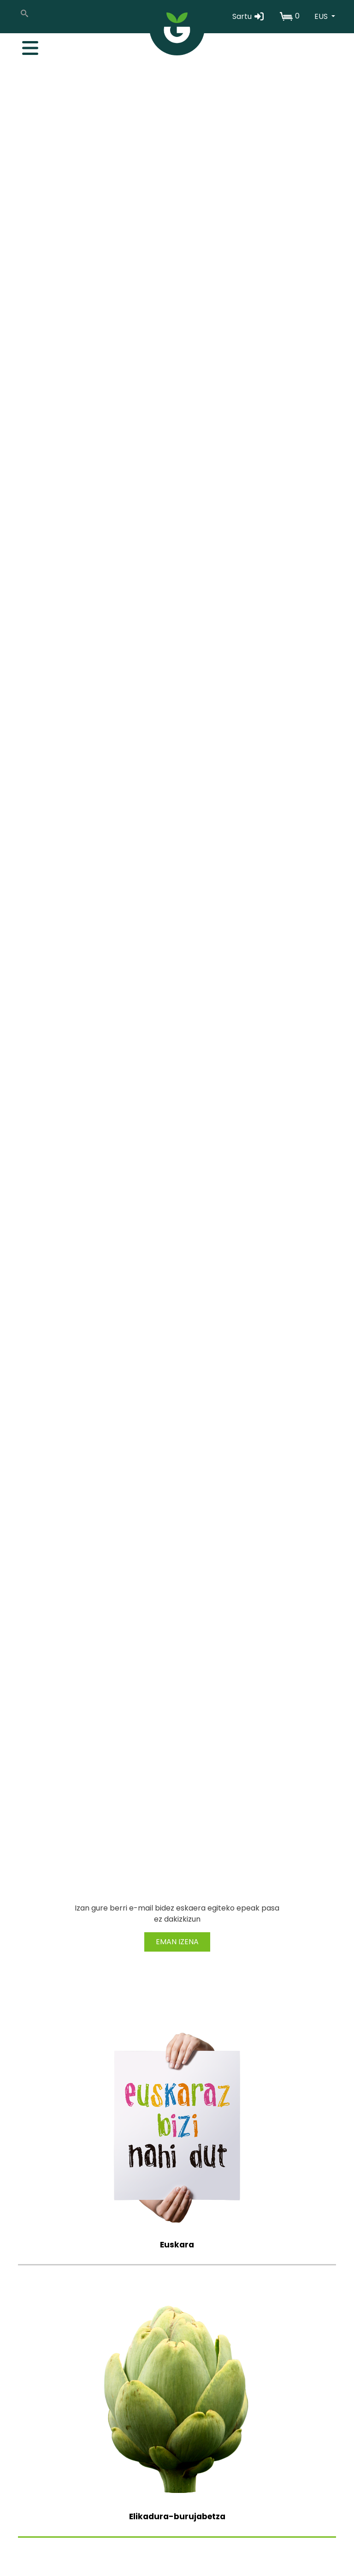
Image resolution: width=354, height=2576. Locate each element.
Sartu (248, 16)
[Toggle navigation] (25, 45)
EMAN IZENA (177, 1941)
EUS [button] (322, 16)
